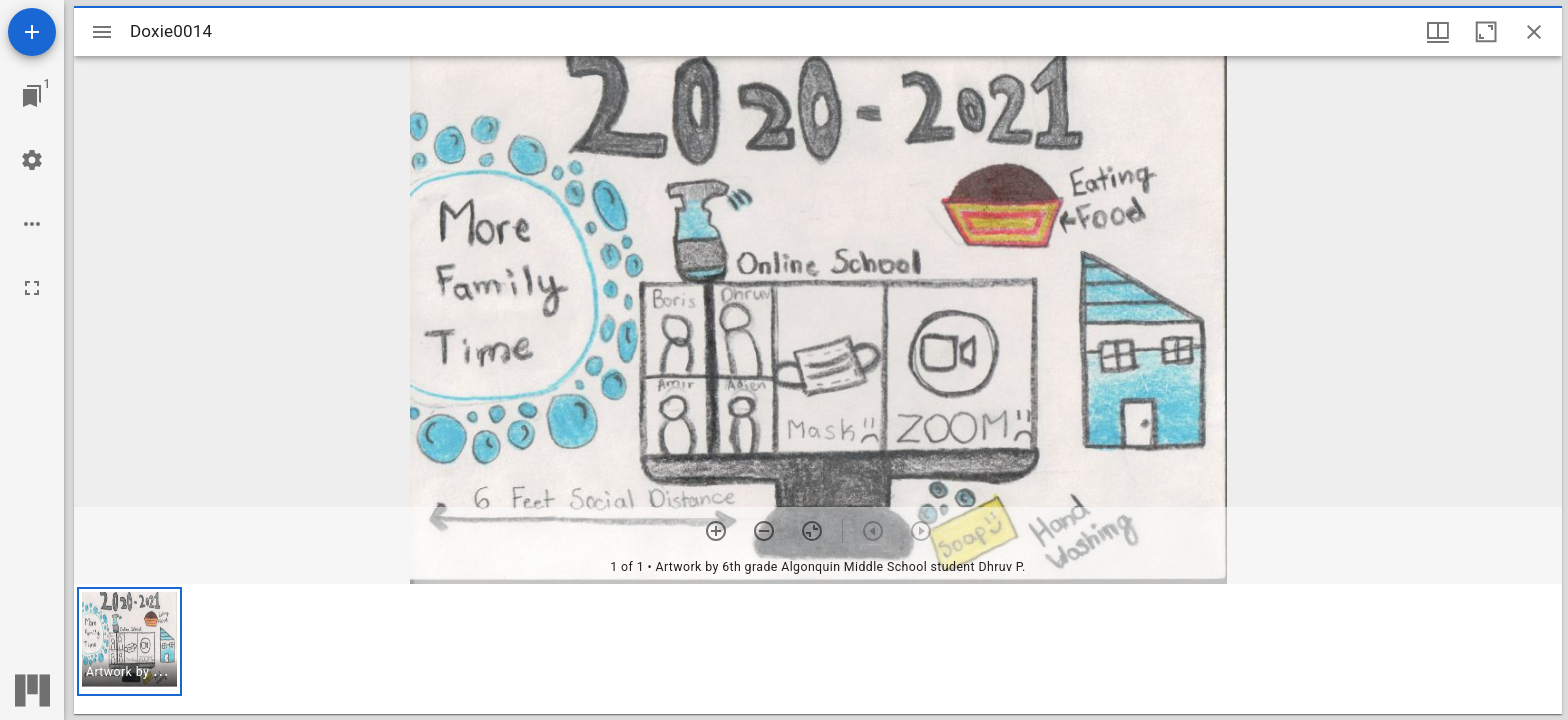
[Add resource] (32, 32)
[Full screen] (32, 288)
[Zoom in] (716, 531)
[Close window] (1534, 32)
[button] (129, 641)
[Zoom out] (764, 531)
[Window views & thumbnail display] (1438, 32)
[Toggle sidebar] (102, 32)
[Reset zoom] (812, 531)
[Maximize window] (1486, 32)
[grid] (818, 649)
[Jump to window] (32, 96)
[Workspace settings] (32, 160)
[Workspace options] (32, 224)
